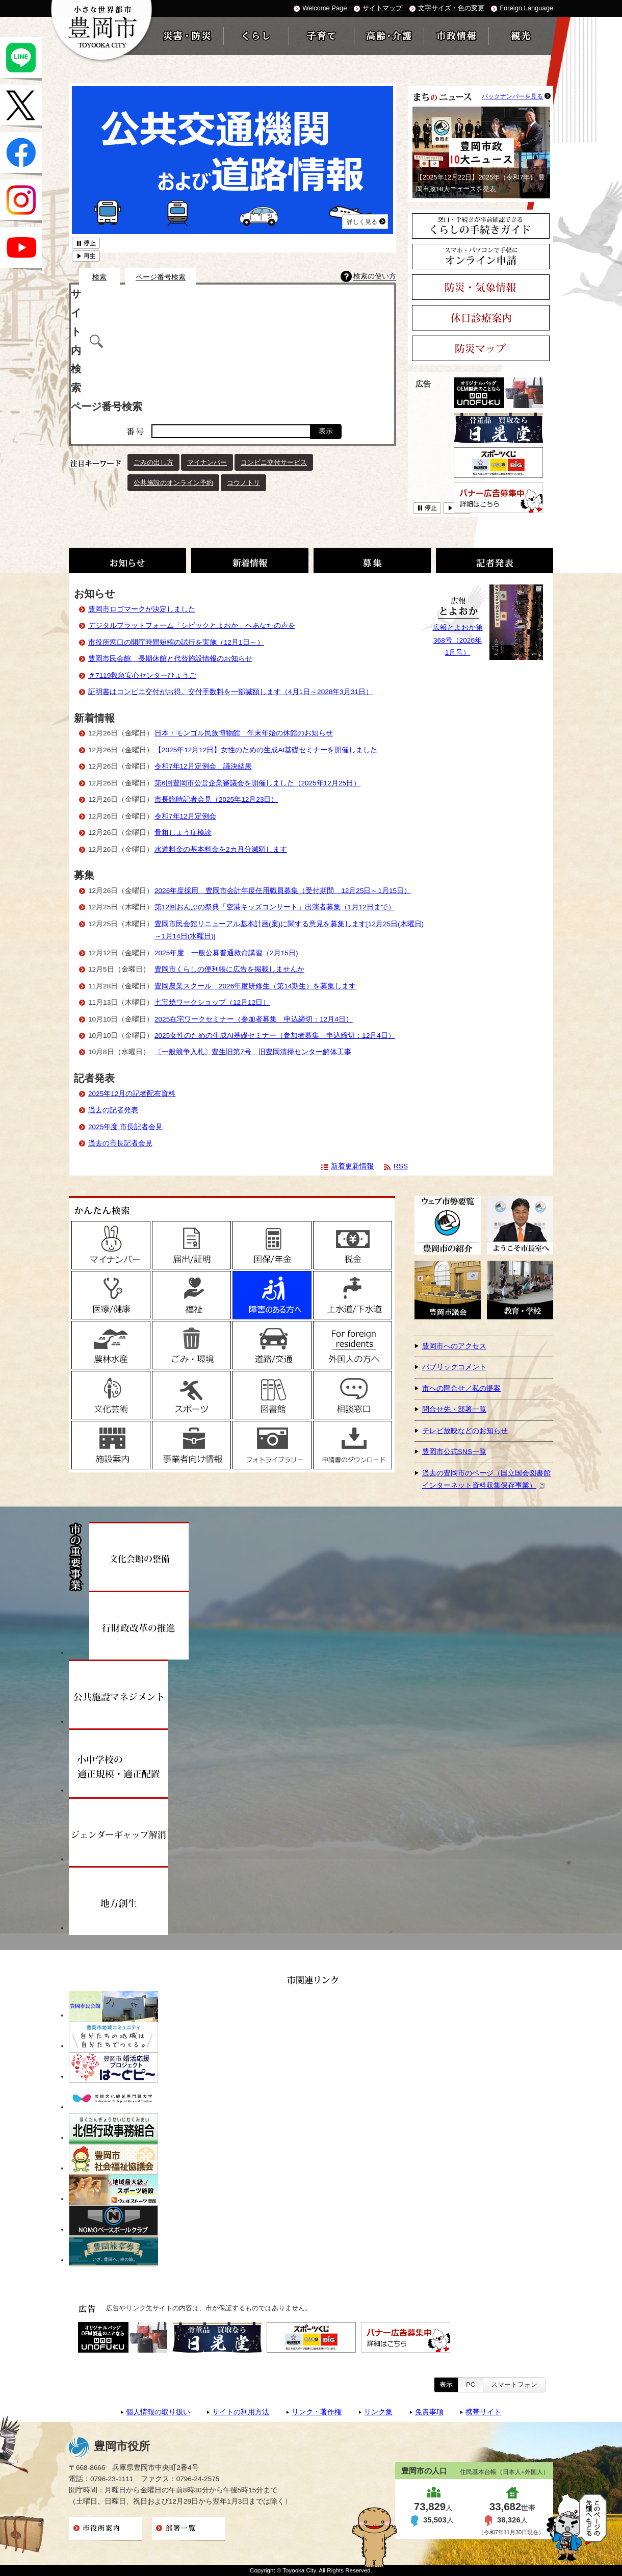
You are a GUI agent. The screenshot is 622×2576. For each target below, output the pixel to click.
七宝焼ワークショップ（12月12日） (212, 1002)
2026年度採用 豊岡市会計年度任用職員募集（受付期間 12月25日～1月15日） (282, 891)
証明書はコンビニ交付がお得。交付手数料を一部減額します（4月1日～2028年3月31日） (230, 692)
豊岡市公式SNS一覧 (454, 1452)
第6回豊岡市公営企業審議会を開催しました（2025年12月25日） (257, 783)
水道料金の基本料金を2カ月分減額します (220, 849)
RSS (401, 1166)
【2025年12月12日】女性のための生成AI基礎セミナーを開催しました (265, 750)
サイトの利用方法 (240, 2412)
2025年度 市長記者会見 (125, 1127)
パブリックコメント (454, 1367)
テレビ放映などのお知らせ (465, 1431)
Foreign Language (526, 8)
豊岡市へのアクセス (454, 1346)
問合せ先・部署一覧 (454, 1409)
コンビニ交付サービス (274, 462)
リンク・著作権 (317, 2412)
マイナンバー (207, 462)
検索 (99, 277)
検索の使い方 (374, 276)
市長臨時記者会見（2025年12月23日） (216, 799)
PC (470, 2384)
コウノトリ (243, 483)
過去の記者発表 (113, 1110)
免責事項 (429, 2412)
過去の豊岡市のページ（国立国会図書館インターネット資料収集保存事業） (486, 1479)
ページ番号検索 (161, 277)
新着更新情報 (352, 1166)
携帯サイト (483, 2412)
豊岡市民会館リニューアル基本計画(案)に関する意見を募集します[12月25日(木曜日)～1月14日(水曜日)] (289, 930)
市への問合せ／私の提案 (461, 1388)
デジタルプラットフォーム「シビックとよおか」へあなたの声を (191, 625)
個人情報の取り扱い (158, 2412)
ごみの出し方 (153, 462)
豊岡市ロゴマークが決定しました (141, 609)
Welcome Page (324, 8)
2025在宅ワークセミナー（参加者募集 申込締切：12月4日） (253, 1019)
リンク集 (378, 2412)
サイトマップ (382, 8)
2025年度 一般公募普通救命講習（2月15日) (226, 953)
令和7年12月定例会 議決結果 (203, 766)
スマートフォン (514, 2384)
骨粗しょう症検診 (183, 832)
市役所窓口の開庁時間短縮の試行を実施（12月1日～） (176, 642)
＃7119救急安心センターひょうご (142, 675)
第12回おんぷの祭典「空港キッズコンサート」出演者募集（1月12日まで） (274, 907)
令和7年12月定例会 (185, 816)
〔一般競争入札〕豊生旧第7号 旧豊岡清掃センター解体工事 (252, 1052)
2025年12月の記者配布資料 (131, 1094)
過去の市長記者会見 (120, 1143)
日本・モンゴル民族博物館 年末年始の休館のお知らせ (243, 733)
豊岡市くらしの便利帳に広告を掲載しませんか (229, 969)
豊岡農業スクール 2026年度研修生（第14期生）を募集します (255, 986)
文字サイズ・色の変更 (451, 8)
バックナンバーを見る (512, 96)
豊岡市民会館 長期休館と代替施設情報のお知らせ (170, 658)
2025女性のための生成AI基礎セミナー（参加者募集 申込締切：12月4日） (274, 1035)
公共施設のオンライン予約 (173, 483)
